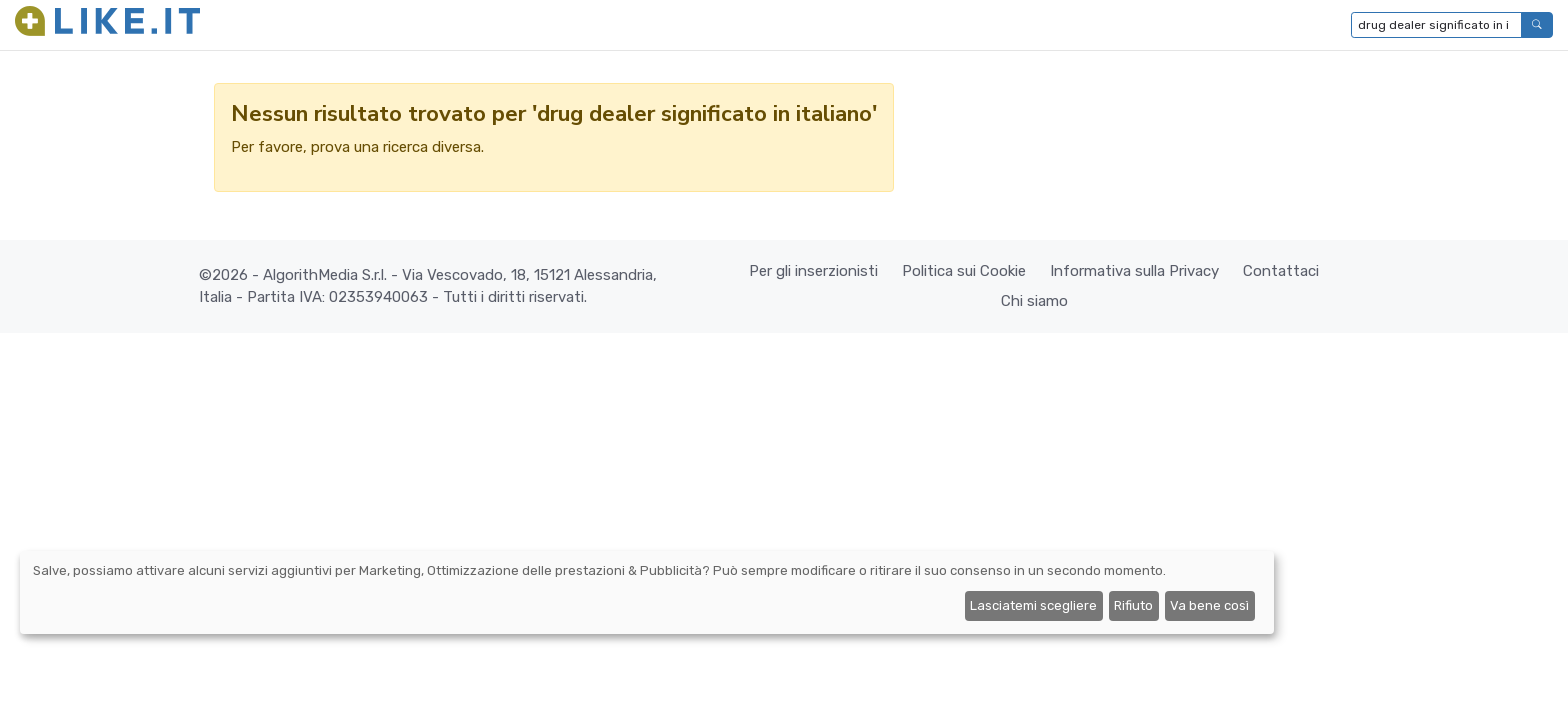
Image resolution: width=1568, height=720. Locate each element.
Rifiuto (1133, 605)
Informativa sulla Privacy (1134, 271)
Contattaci (1281, 271)
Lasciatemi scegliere (1033, 605)
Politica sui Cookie (964, 271)
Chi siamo (1034, 301)
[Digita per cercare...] (1436, 25)
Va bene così (1209, 605)
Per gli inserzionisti (813, 271)
